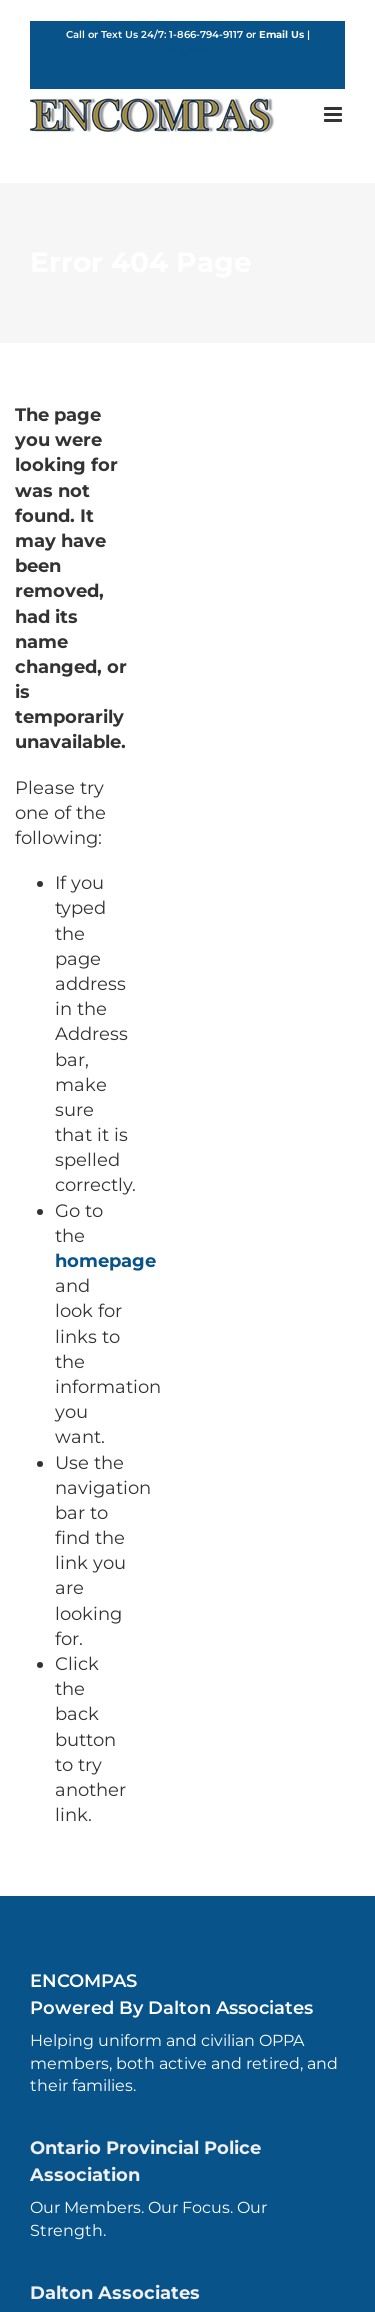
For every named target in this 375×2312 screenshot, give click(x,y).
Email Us (281, 34)
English (187, 49)
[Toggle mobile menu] (334, 114)
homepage (105, 1261)
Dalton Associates (115, 2293)
